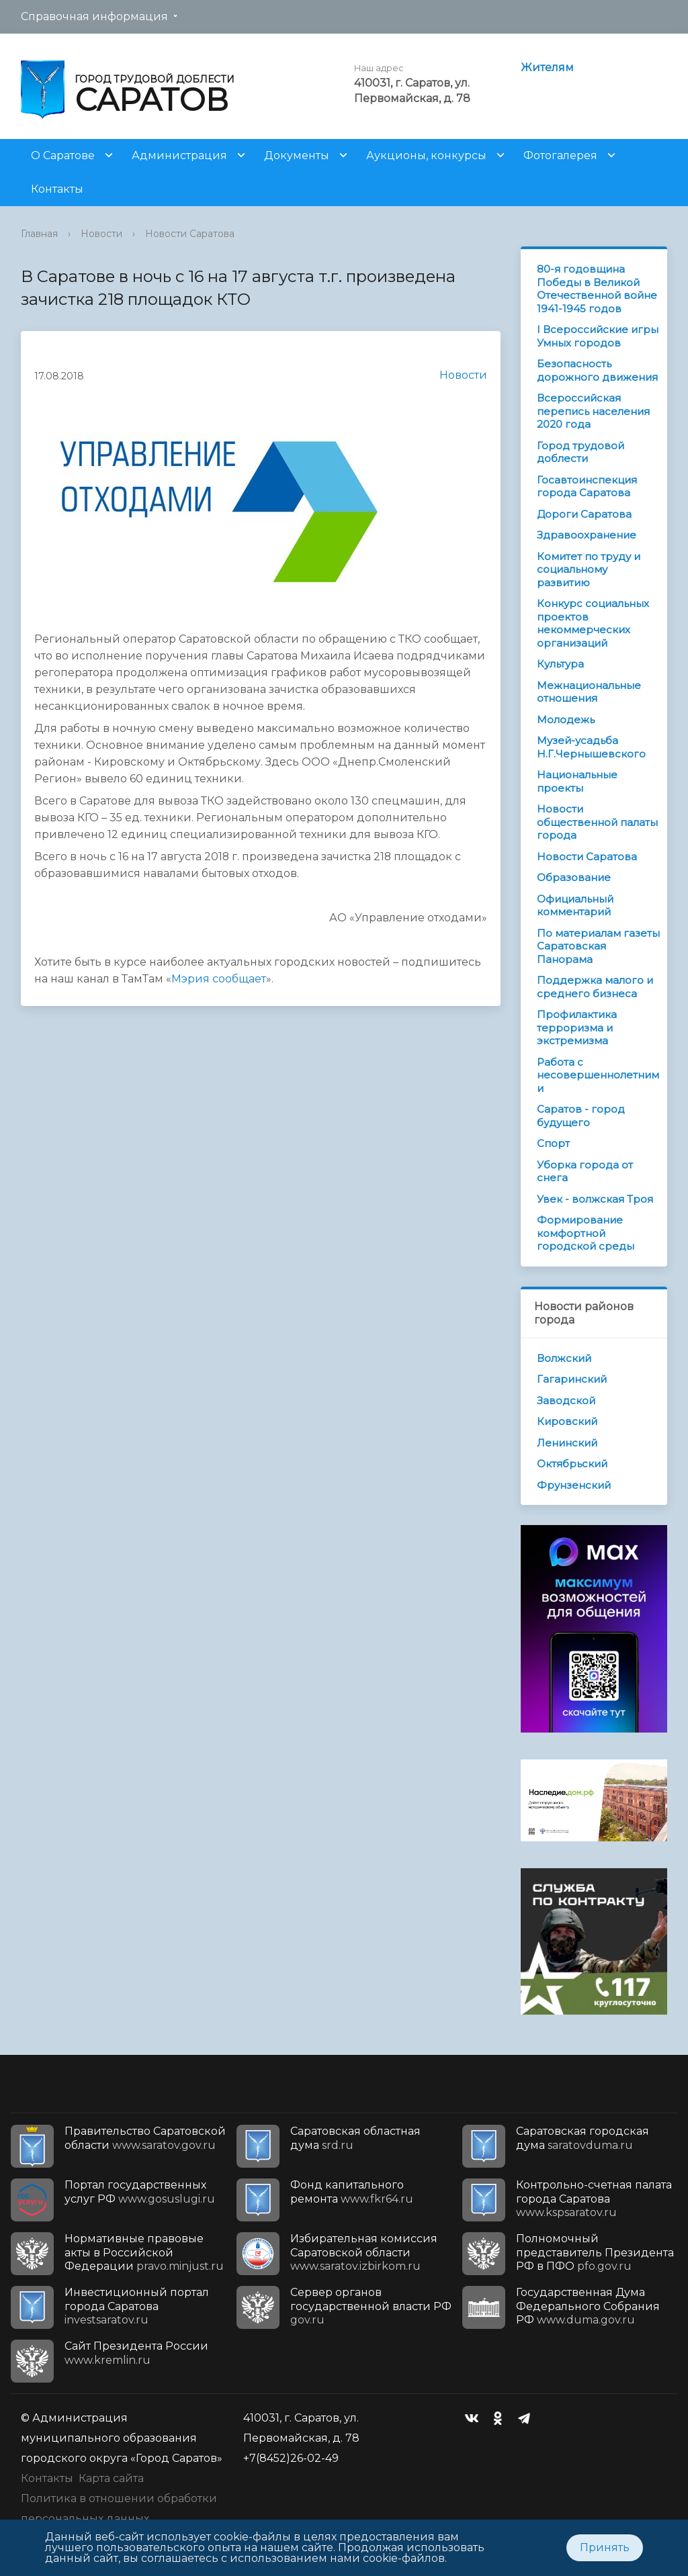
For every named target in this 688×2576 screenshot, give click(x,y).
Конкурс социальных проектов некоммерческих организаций (593, 623)
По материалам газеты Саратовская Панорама (598, 946)
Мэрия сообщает (218, 978)
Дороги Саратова (584, 514)
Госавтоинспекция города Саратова (587, 486)
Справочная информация (94, 16)
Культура (560, 663)
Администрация (179, 155)
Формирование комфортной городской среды (585, 1232)
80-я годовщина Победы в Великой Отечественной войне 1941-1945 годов (597, 289)
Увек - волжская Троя (595, 1199)
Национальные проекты (577, 781)
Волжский (564, 1358)
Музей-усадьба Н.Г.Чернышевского (591, 747)
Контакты (57, 189)
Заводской (566, 1400)
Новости (101, 234)
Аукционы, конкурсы (426, 155)
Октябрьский (572, 1463)
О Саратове (63, 155)
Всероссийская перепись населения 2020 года (593, 411)
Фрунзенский (574, 1485)
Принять (605, 2547)
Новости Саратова (189, 234)
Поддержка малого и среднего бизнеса (595, 987)
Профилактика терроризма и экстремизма (577, 1027)
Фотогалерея (560, 155)
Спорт (553, 1143)
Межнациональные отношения (589, 692)
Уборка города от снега (585, 1171)
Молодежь (566, 719)
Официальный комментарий (575, 905)
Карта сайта (111, 2478)
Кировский (567, 1421)
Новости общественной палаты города (597, 821)
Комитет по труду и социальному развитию (588, 569)
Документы (296, 155)
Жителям (547, 67)
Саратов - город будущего (581, 1116)
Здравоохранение (586, 534)
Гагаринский (572, 1379)
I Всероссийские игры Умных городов (597, 336)
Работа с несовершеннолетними (598, 1075)
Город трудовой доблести (580, 452)
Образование (574, 877)
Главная (39, 234)
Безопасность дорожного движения (597, 370)
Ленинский (567, 1442)
